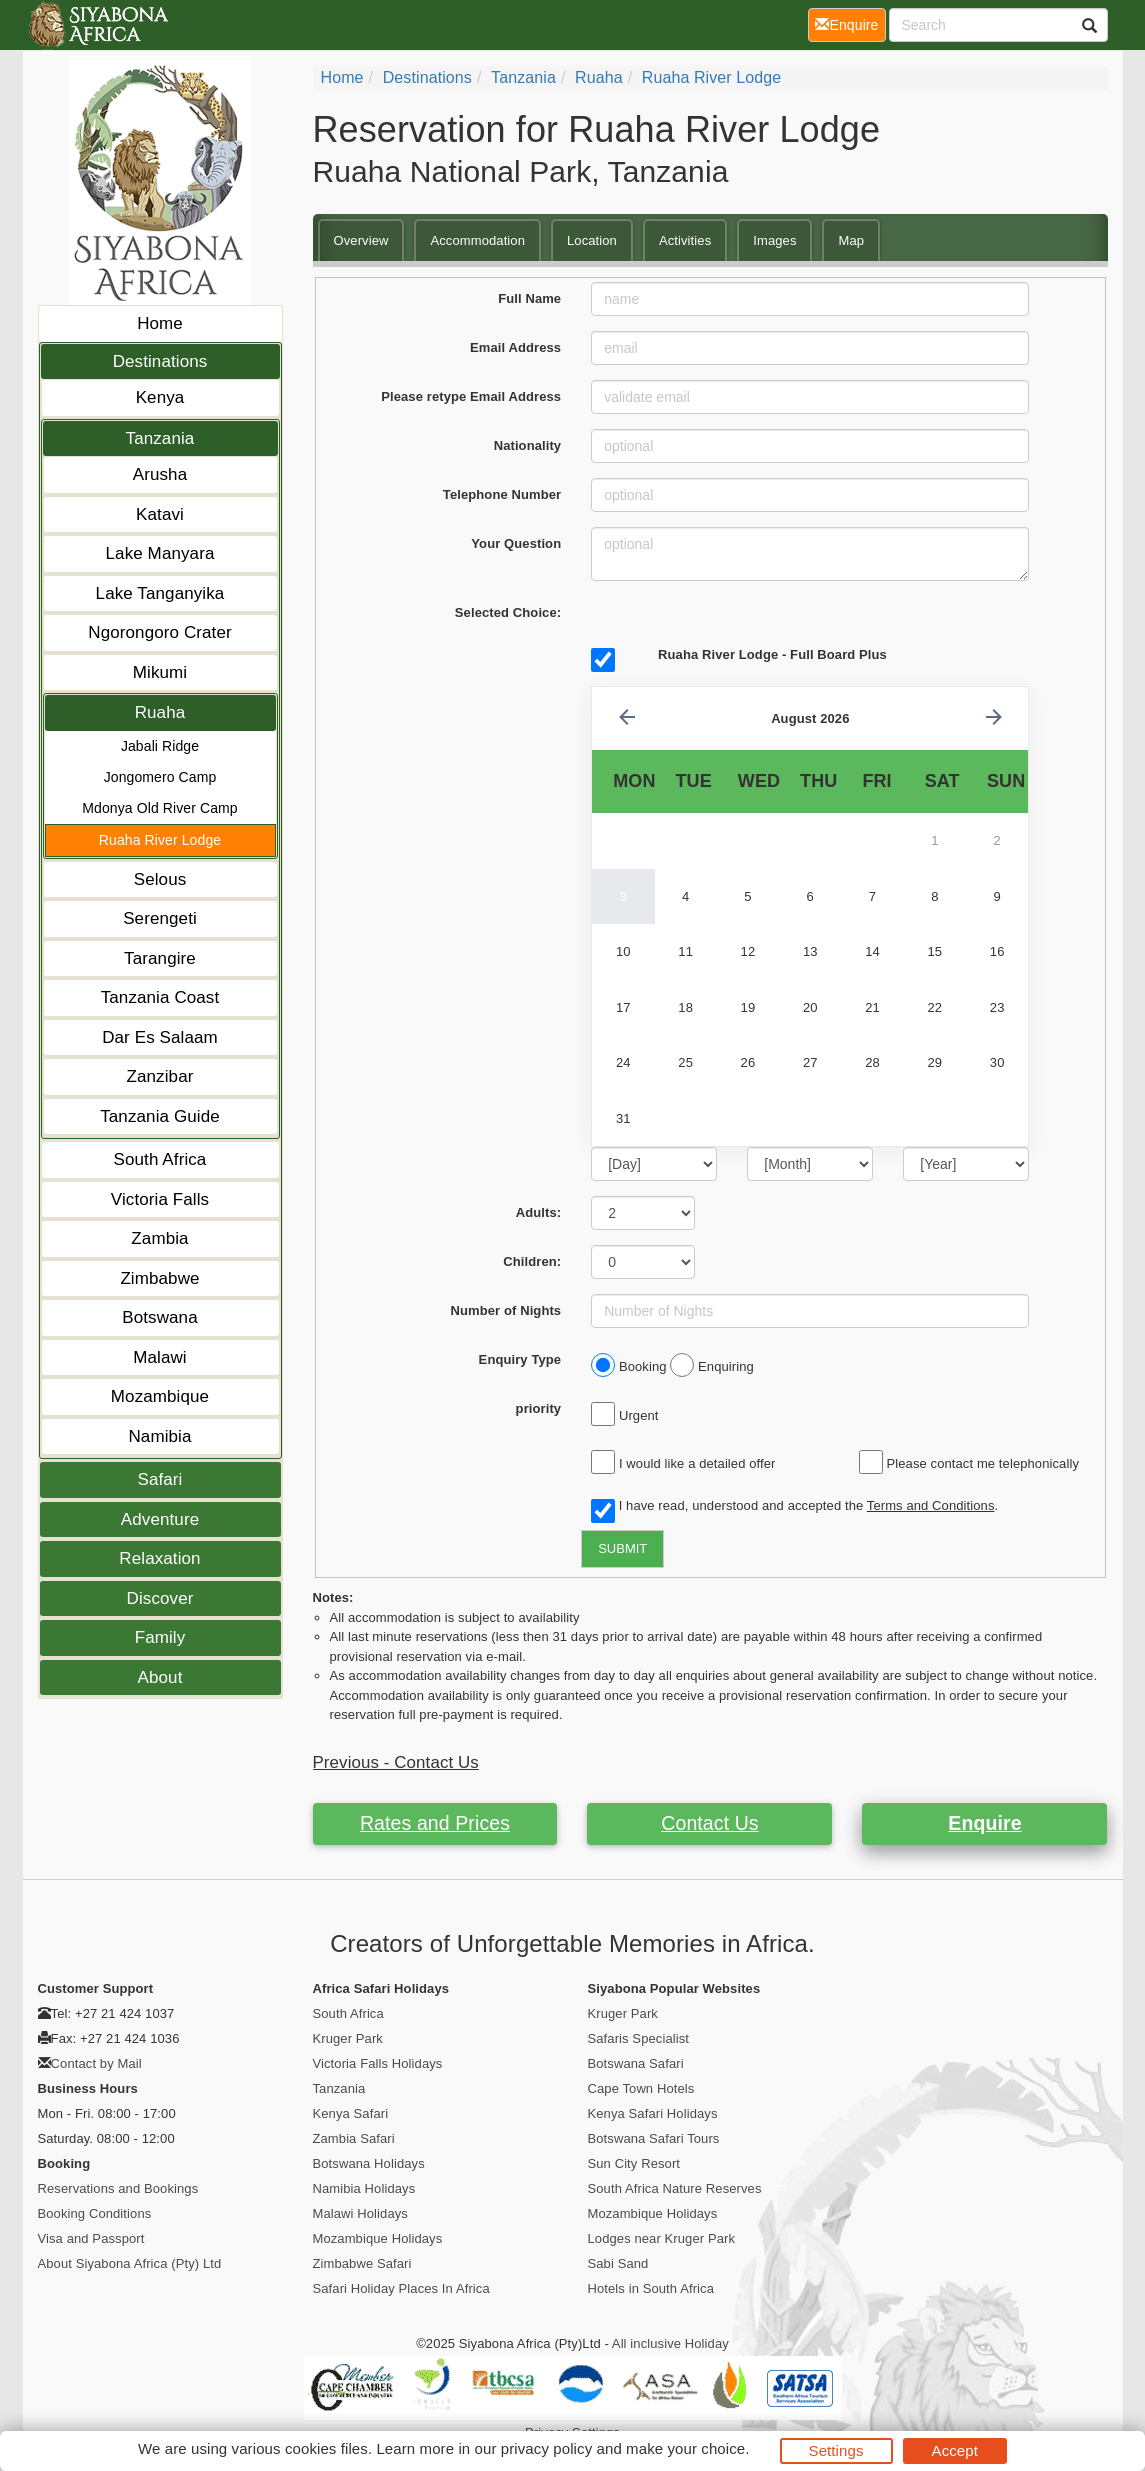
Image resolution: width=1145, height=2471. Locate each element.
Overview (361, 240)
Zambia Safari (354, 2138)
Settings (836, 2450)
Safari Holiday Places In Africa (401, 2288)
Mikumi (160, 672)
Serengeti (160, 918)
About (160, 1677)
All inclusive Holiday (670, 2343)
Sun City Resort (634, 2163)
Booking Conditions (95, 2213)
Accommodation (477, 240)
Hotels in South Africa (651, 2288)
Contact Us (709, 1823)
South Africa (160, 1159)
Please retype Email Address (471, 396)
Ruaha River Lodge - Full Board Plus (772, 654)
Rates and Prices (435, 1823)
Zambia (159, 1238)
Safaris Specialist (639, 2038)
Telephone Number (502, 494)
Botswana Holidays (369, 2163)
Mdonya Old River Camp (159, 808)
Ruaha (160, 712)
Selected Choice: (508, 612)
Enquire (984, 1823)
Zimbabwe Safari (362, 2263)
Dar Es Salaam (160, 1037)
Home (160, 323)
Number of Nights (506, 1310)
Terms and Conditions (931, 1505)
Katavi (160, 514)
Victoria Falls (160, 1199)
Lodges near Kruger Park (662, 2238)
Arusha (160, 474)
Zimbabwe (159, 1278)
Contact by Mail (96, 2063)
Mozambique (160, 1396)
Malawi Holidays (360, 2213)
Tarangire (160, 958)
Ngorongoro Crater (159, 632)
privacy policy (546, 2448)
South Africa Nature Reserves (675, 2188)
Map (851, 240)
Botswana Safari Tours (654, 2138)
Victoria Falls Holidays (378, 2063)
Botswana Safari (636, 2063)
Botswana (159, 1317)
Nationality (528, 445)
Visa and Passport (91, 2238)
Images (774, 240)
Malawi (160, 1357)
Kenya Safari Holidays (653, 2113)
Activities (685, 240)
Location (592, 240)
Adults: (538, 1212)
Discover (160, 1598)
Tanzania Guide (160, 1116)
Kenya (160, 397)
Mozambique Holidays (378, 2238)
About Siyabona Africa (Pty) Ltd (130, 2263)
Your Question (516, 543)
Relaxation (159, 1558)
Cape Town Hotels (641, 2088)
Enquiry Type (520, 1359)
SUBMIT (622, 1548)
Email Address (515, 347)
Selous (160, 879)
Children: (532, 1261)
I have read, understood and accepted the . (794, 1507)
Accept (955, 2450)
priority (539, 1408)
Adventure (160, 1519)
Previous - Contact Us (396, 1762)
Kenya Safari (351, 2113)
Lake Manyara (160, 553)
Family (160, 1637)
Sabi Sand (618, 2263)
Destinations (160, 361)
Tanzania (160, 438)
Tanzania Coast (160, 997)
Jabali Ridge (160, 746)
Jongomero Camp (160, 777)
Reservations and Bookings (118, 2188)
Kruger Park (348, 2038)
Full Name (529, 298)
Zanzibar (160, 1076)
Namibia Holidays (364, 2188)
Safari (159, 1479)
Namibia (159, 1436)
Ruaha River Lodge (160, 840)
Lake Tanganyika (160, 593)
